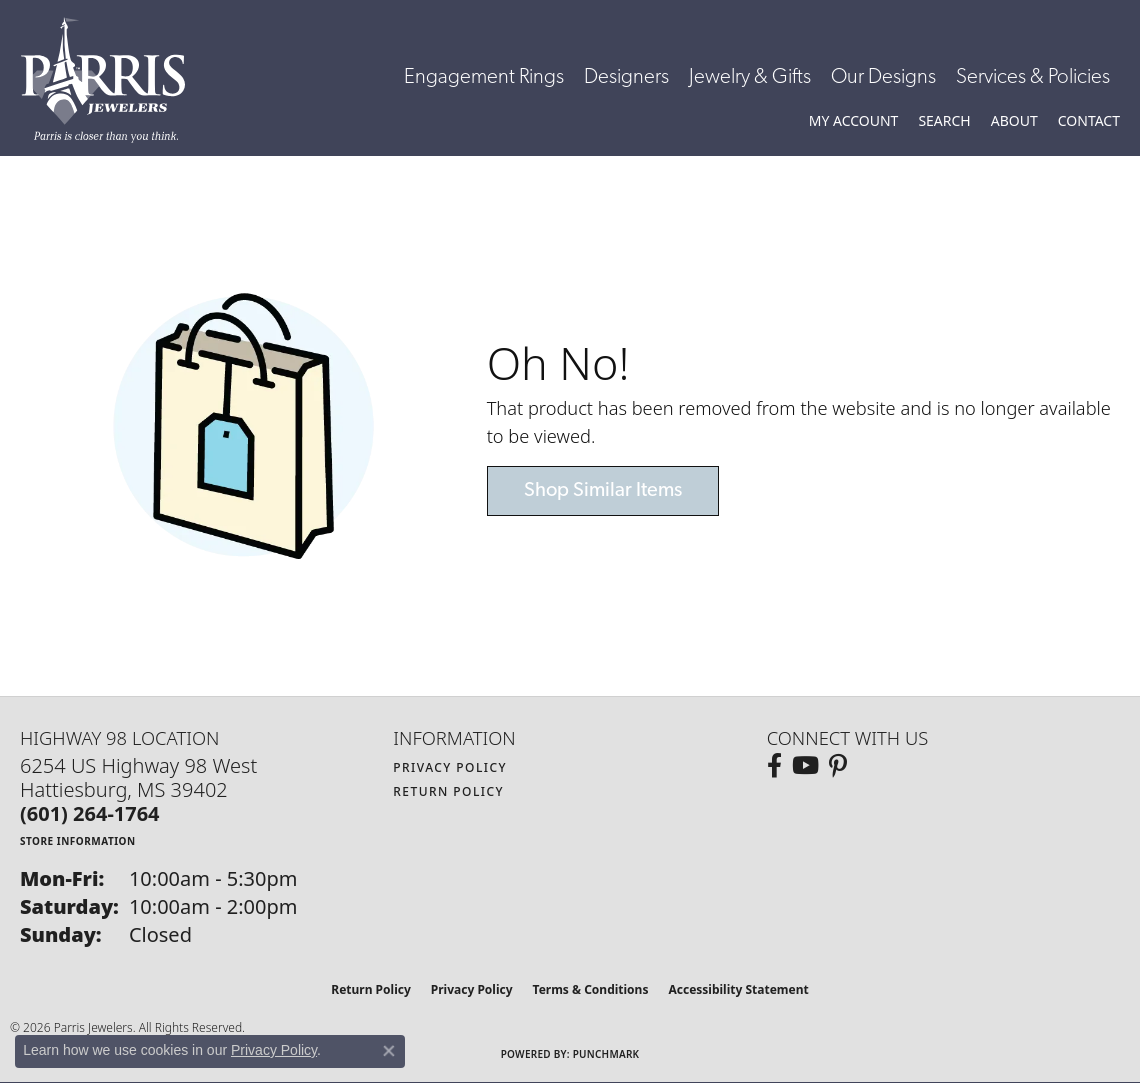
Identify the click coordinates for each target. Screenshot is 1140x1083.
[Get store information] (78, 840)
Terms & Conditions (591, 989)
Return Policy (448, 791)
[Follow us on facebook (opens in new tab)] (774, 766)
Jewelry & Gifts (750, 77)
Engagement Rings (484, 77)
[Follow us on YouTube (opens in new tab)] (805, 766)
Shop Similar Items (603, 491)
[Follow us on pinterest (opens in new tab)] (838, 766)
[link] (1089, 121)
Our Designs (883, 77)
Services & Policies (1033, 77)
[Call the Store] (90, 813)
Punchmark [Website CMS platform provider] (606, 1054)
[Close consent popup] (389, 1051)
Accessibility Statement (738, 989)
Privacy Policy (450, 767)
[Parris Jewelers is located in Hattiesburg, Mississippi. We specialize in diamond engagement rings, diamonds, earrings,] (113, 80)
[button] (854, 121)
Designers (626, 77)
